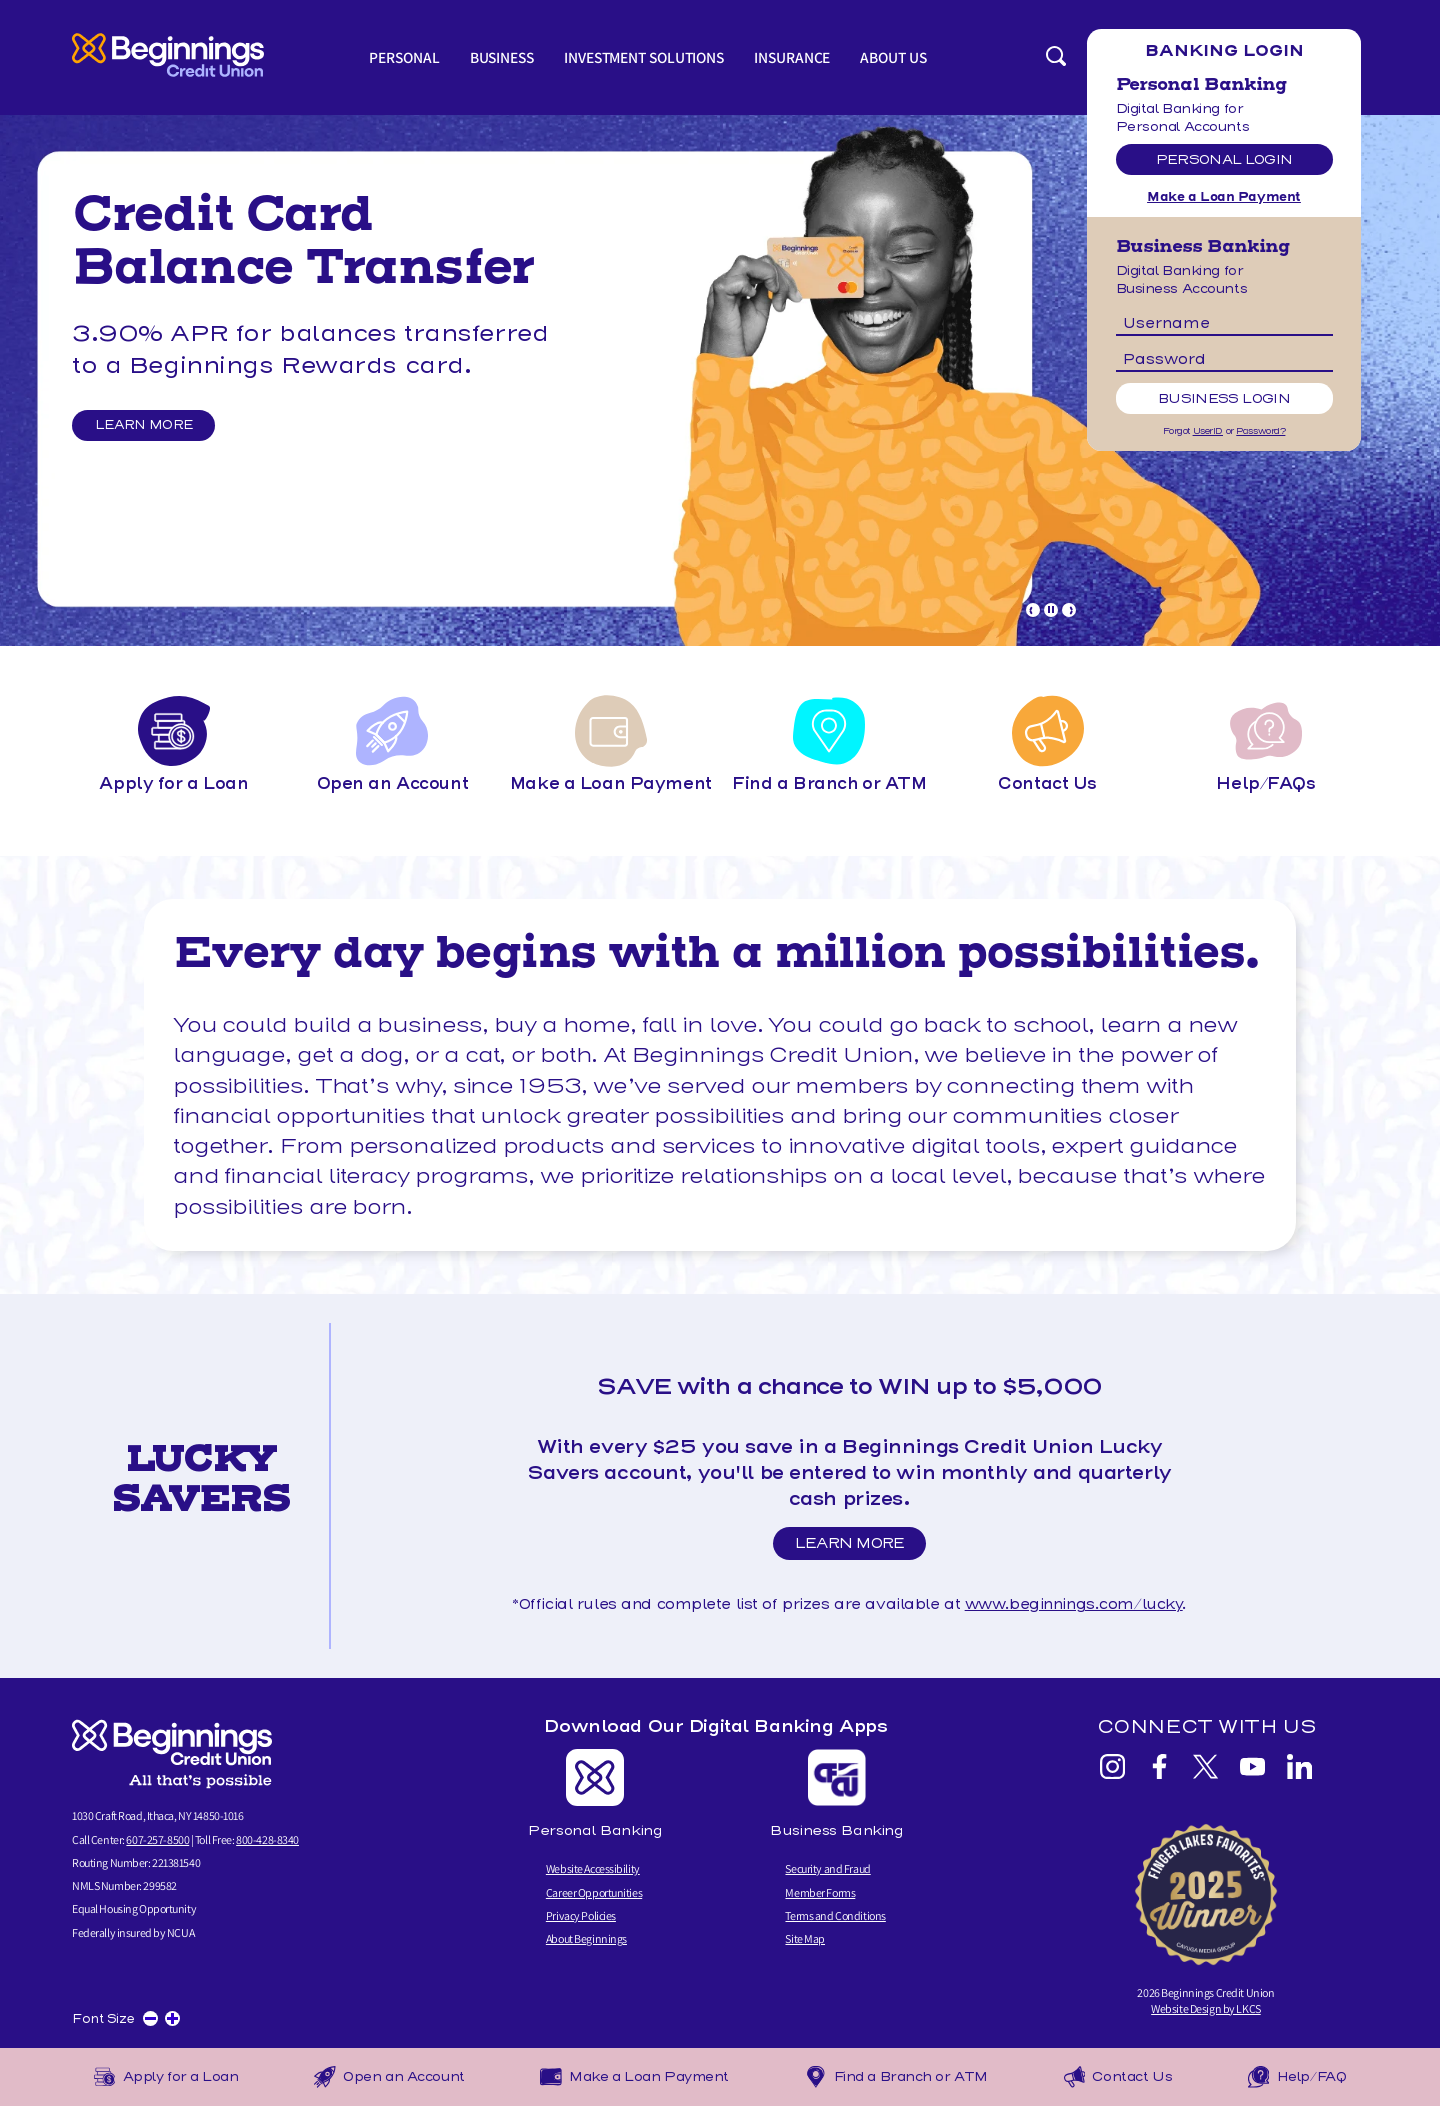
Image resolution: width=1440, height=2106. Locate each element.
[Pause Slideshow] (1051, 610)
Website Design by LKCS (1206, 2008)
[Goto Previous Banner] (1033, 610)
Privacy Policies (581, 1915)
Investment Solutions (645, 57)
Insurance (797, 57)
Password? (1260, 431)
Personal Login (1224, 159)
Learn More (855, 1547)
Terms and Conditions (835, 1915)
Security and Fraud (827, 1869)
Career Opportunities (594, 1892)
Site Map (805, 1938)
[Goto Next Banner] (1069, 610)
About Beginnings (586, 1938)
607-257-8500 (157, 1839)
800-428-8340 (267, 1839)
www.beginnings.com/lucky (1074, 1604)
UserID (1208, 431)
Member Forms (820, 1892)
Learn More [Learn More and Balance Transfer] (149, 426)
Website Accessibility (593, 1869)
